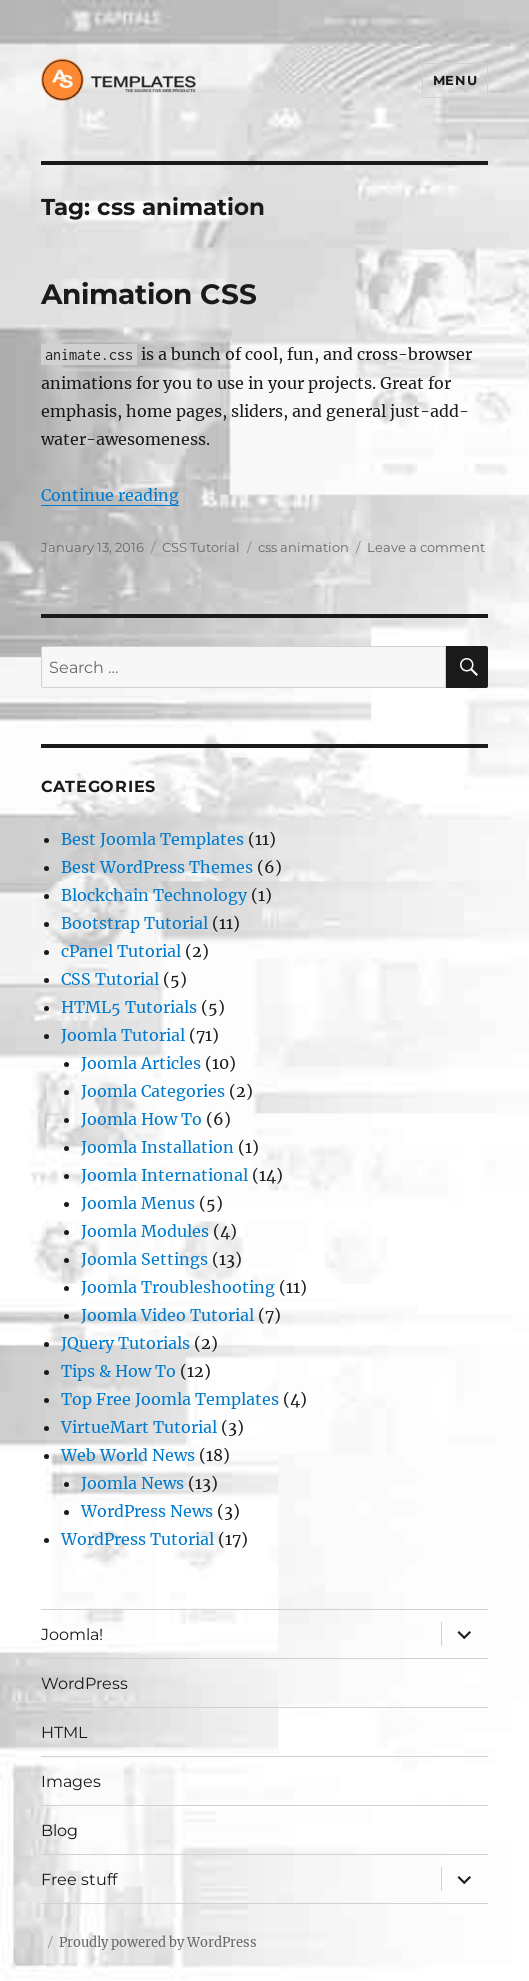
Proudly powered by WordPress (158, 1942)
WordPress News (147, 1511)
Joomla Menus (138, 1203)
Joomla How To (141, 1119)
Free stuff (79, 1879)
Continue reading (110, 495)
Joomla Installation (157, 1147)
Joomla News (132, 1483)
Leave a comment (426, 547)
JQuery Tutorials (125, 1343)
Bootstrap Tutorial (134, 923)
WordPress (84, 1683)
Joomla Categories (153, 1091)
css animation (303, 547)
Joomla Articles (141, 1063)
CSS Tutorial (201, 547)
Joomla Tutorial (123, 1035)
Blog (59, 1830)
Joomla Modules (145, 1231)
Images (71, 1781)
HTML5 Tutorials (129, 1007)
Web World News (128, 1455)
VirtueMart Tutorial (139, 1427)
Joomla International (164, 1175)
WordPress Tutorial (137, 1539)
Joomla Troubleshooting (178, 1287)
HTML (64, 1732)
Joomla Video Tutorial (167, 1315)
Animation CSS (149, 294)
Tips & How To (118, 1371)
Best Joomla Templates (152, 839)
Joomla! (72, 1634)
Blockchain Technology (154, 895)
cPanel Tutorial (121, 951)
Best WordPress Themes (157, 867)
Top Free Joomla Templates (170, 1399)
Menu (455, 80)
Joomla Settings (144, 1259)
